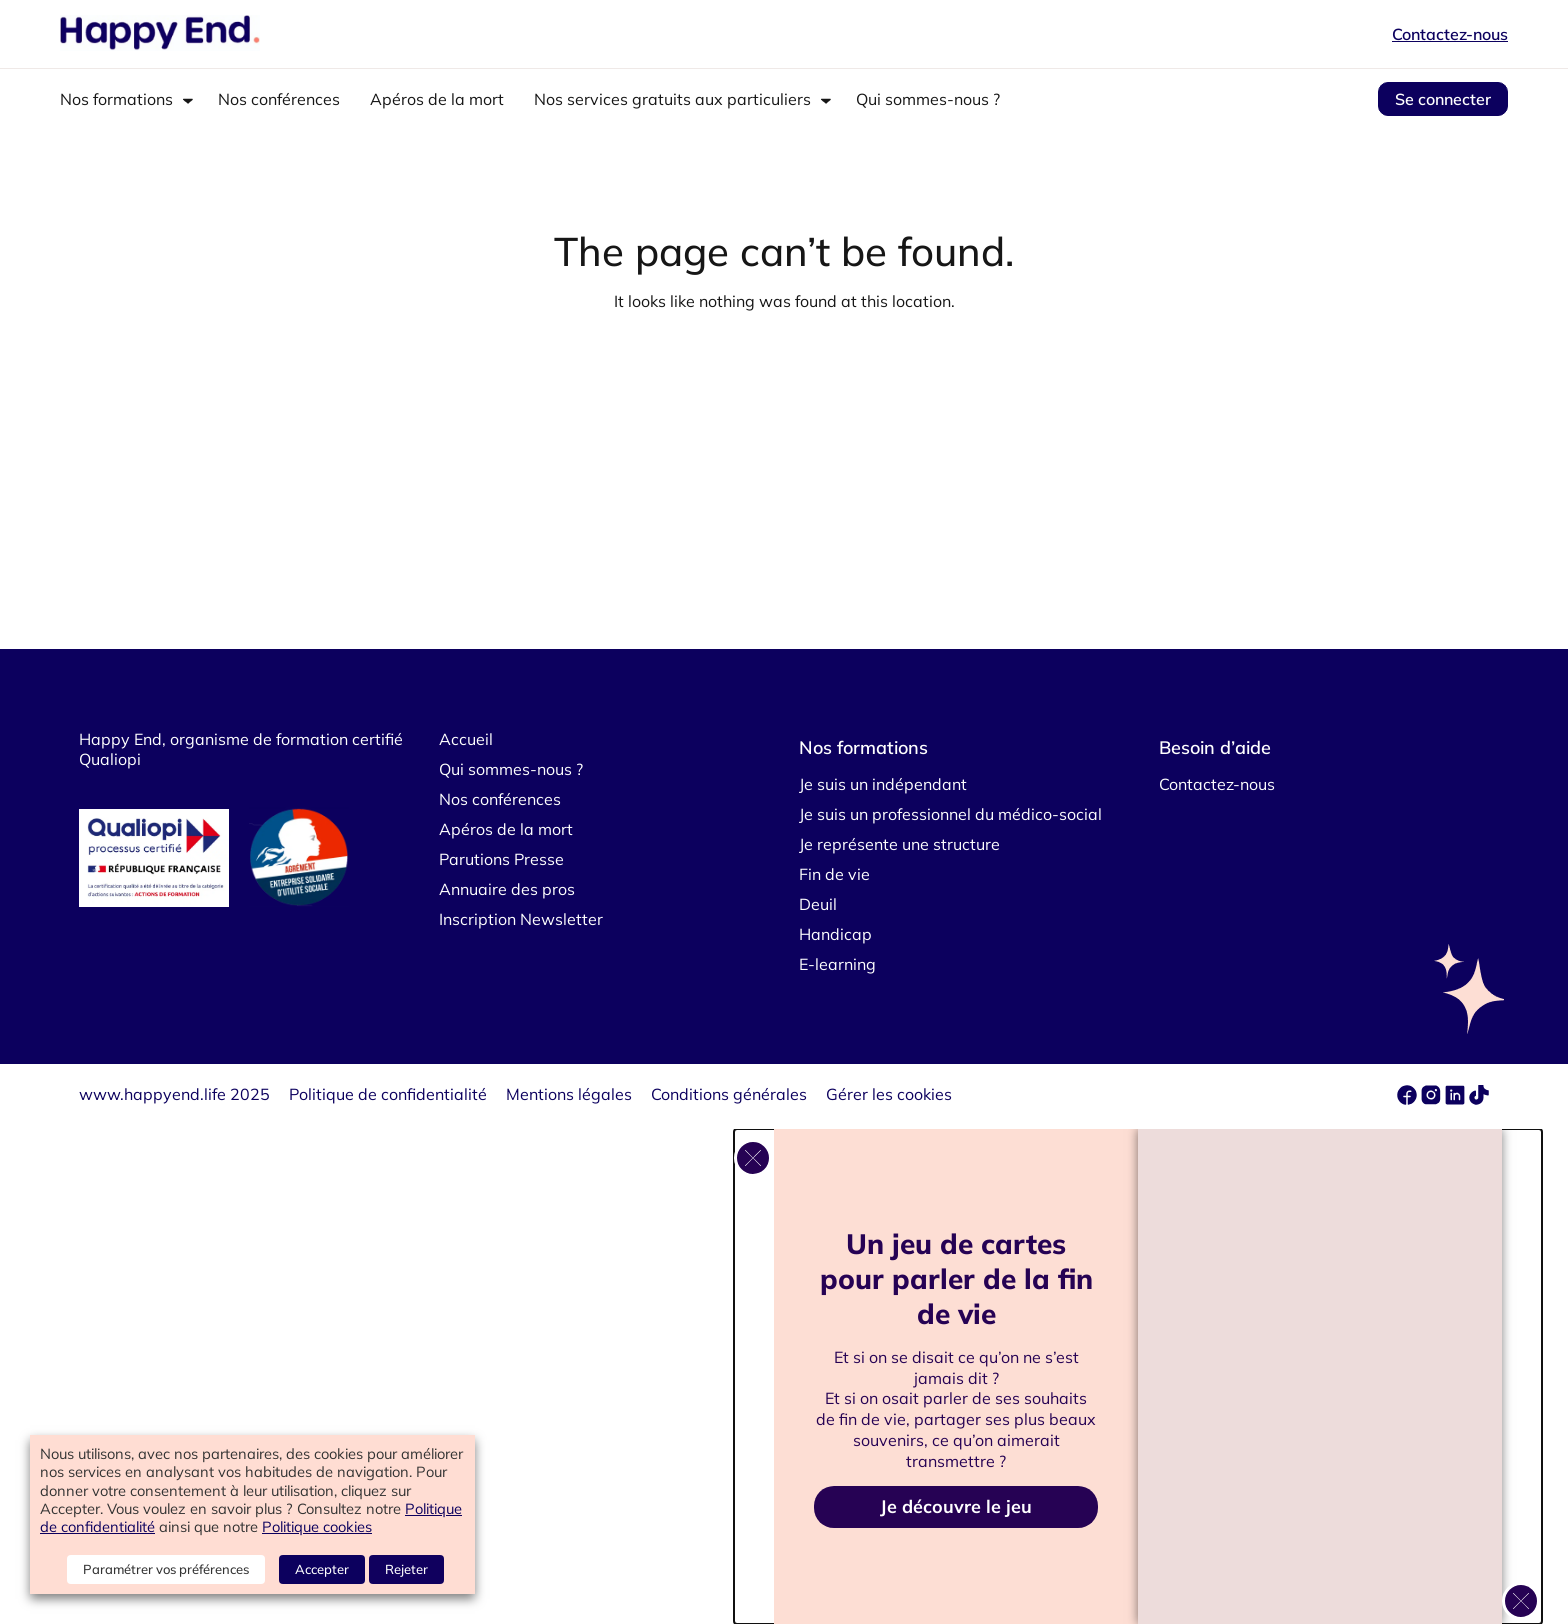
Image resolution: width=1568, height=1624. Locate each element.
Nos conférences (279, 99)
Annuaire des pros (507, 889)
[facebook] (1409, 1099)
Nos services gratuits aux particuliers (672, 99)
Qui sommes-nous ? (928, 99)
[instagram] (1433, 1099)
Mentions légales (569, 1094)
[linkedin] (1455, 1099)
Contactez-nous (1450, 34)
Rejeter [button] (406, 1569)
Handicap (835, 934)
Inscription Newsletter (521, 919)
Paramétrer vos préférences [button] (166, 1569)
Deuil (818, 904)
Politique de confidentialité (388, 1094)
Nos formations (116, 99)
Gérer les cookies (889, 1094)
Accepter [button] (322, 1569)
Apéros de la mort (437, 99)
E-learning (837, 964)
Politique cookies (317, 1526)
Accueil (466, 739)
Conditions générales (729, 1094)
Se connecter (1443, 99)
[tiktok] (1479, 1099)
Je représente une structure (899, 844)
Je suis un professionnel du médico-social (950, 814)
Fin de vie (834, 874)
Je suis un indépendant (883, 784)
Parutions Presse (501, 859)
